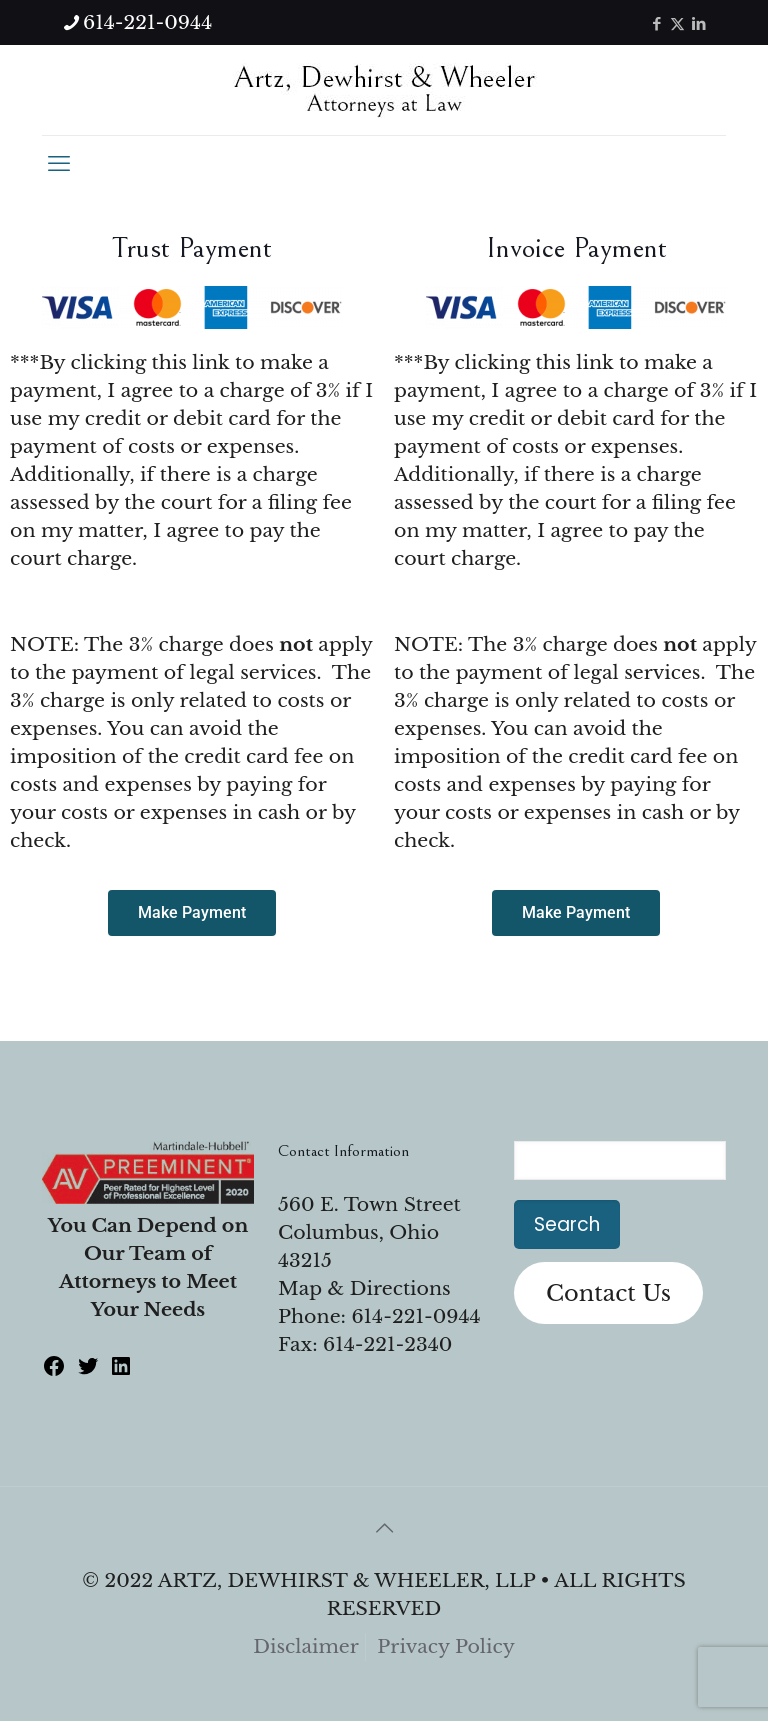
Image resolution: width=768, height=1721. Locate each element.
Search (567, 1224)
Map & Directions (364, 1288)
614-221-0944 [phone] (147, 22)
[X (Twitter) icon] (677, 23)
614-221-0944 (415, 1316)
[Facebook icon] (656, 23)
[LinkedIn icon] (698, 23)
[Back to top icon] (384, 1528)
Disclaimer (306, 1646)
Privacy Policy (446, 1646)
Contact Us (608, 1293)
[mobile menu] (59, 164)
